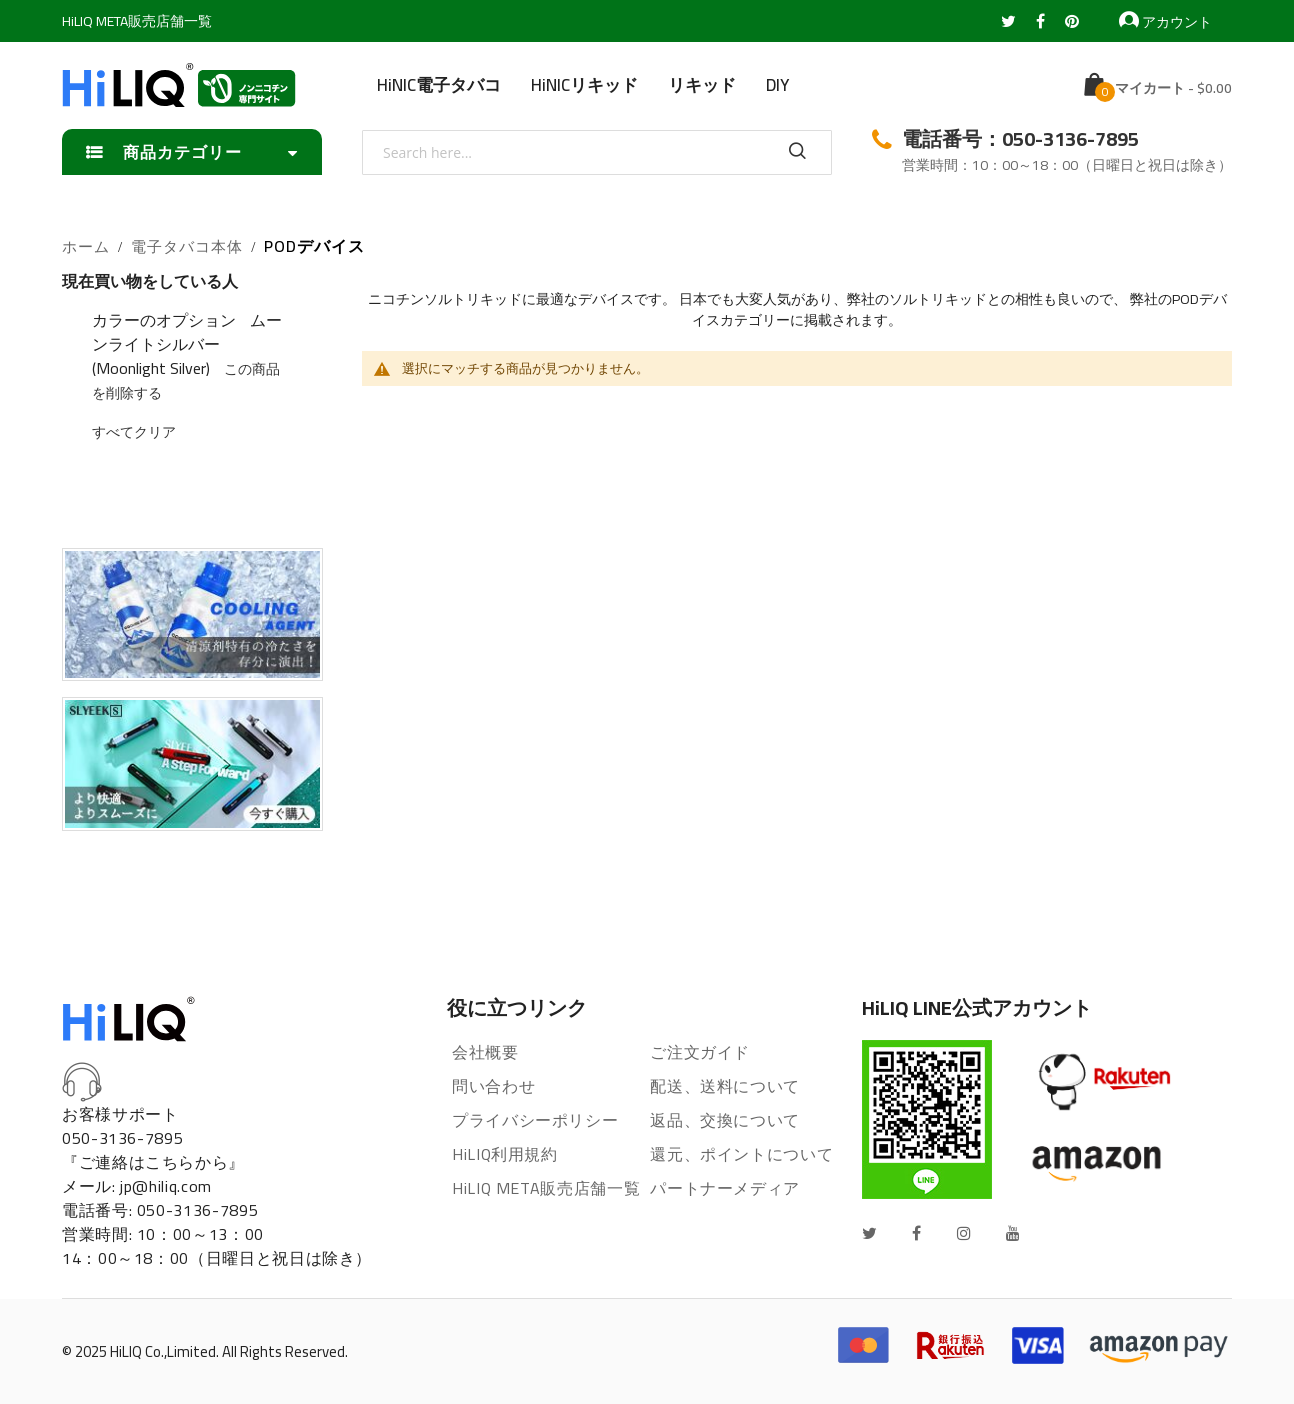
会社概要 (485, 1052)
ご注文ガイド (700, 1052)
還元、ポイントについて (741, 1154)
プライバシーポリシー (535, 1120)
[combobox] (597, 152)
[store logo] (179, 85)
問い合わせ (493, 1086)
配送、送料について (725, 1086)
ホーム (86, 247)
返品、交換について (725, 1120)
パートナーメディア (725, 1188)
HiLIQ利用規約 (505, 1154)
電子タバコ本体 (187, 247)
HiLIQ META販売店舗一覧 (137, 21)
